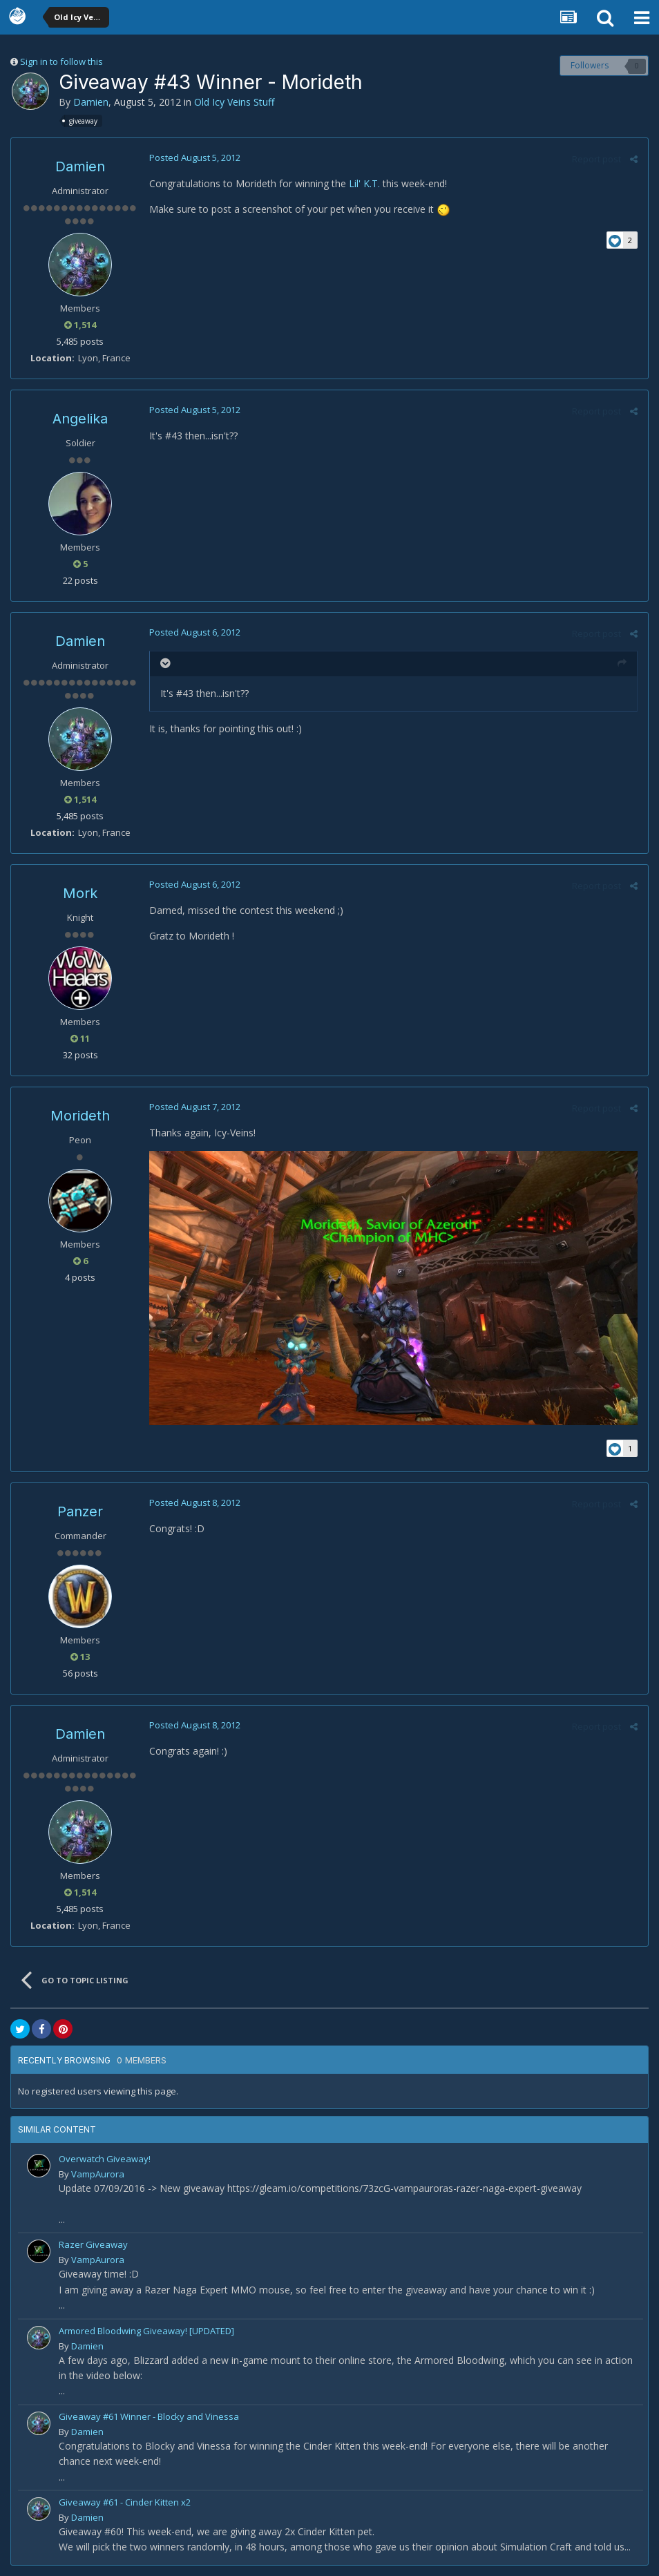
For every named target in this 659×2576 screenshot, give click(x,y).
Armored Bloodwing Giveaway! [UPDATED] (146, 2331)
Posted (194, 157)
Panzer (80, 1511)
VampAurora (97, 2174)
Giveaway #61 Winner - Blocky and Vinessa (149, 2416)
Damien (90, 101)
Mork (80, 893)
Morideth (80, 1115)
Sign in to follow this (61, 61)
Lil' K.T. (364, 183)
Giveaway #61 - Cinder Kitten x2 (125, 2502)
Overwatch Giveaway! (105, 2159)
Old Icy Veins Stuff (234, 101)
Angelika (80, 418)
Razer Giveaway (93, 2244)
